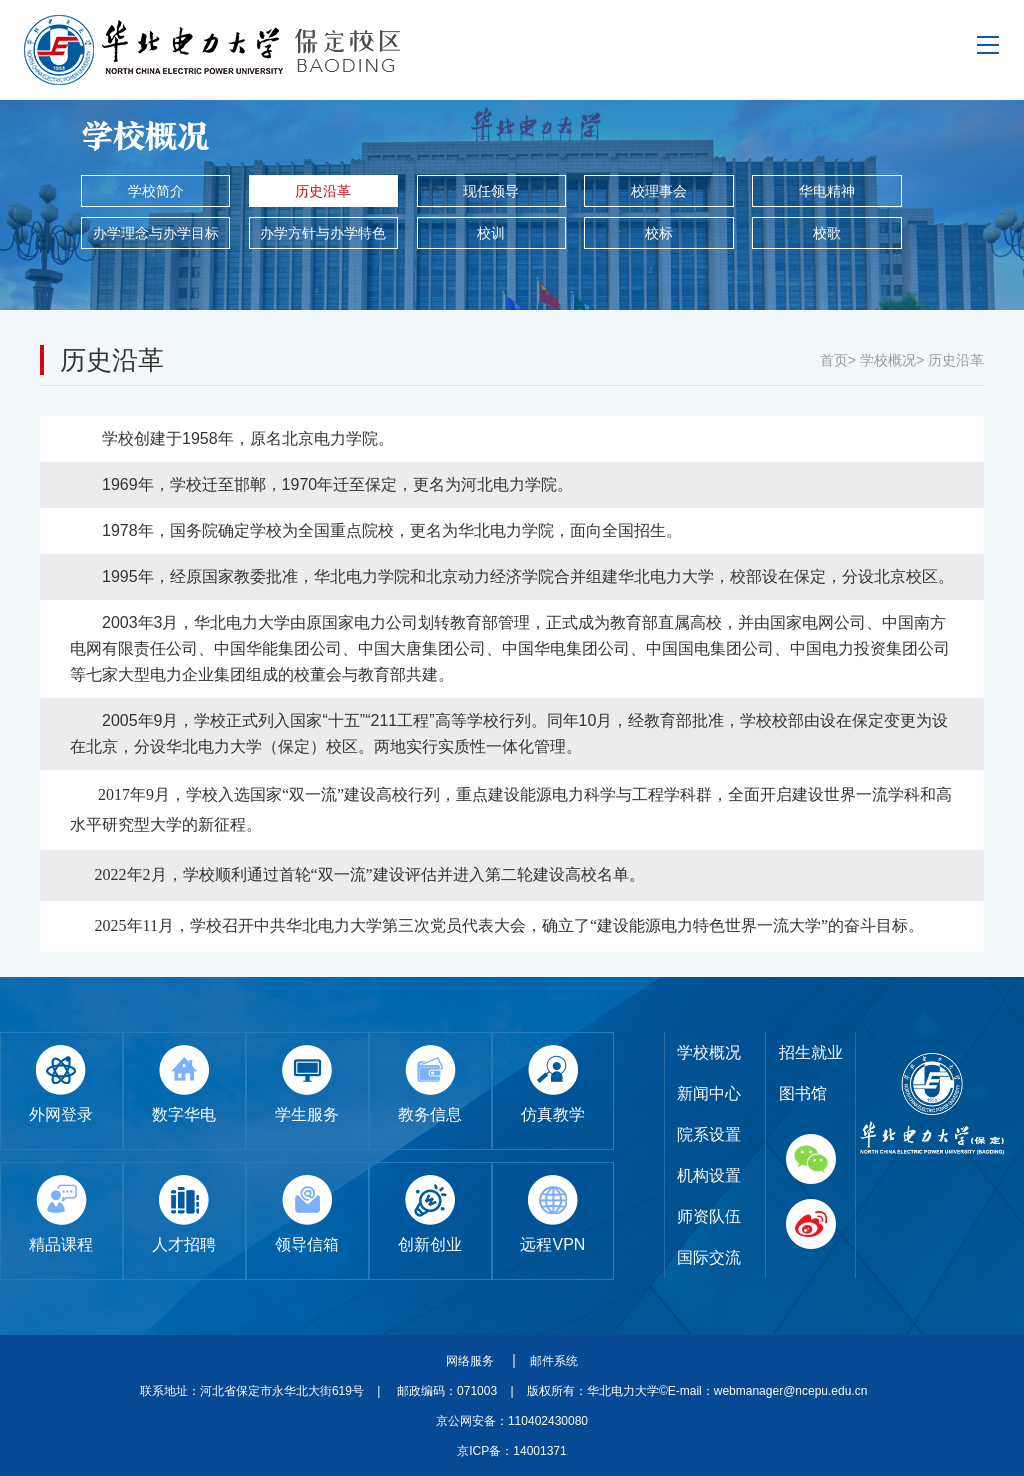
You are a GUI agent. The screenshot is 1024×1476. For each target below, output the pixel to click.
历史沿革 (323, 191)
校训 (491, 233)
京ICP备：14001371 (511, 1451)
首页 (834, 360)
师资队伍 (709, 1216)
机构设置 (709, 1175)
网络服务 (471, 1361)
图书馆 (803, 1093)
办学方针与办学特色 (323, 233)
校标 (659, 233)
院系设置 (709, 1134)
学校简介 (156, 191)
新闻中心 (709, 1093)
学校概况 (888, 360)
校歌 (827, 233)
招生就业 (811, 1052)
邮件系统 (554, 1361)
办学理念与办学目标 (156, 233)
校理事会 (659, 191)
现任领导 (491, 191)
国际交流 (709, 1257)
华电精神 (827, 191)
